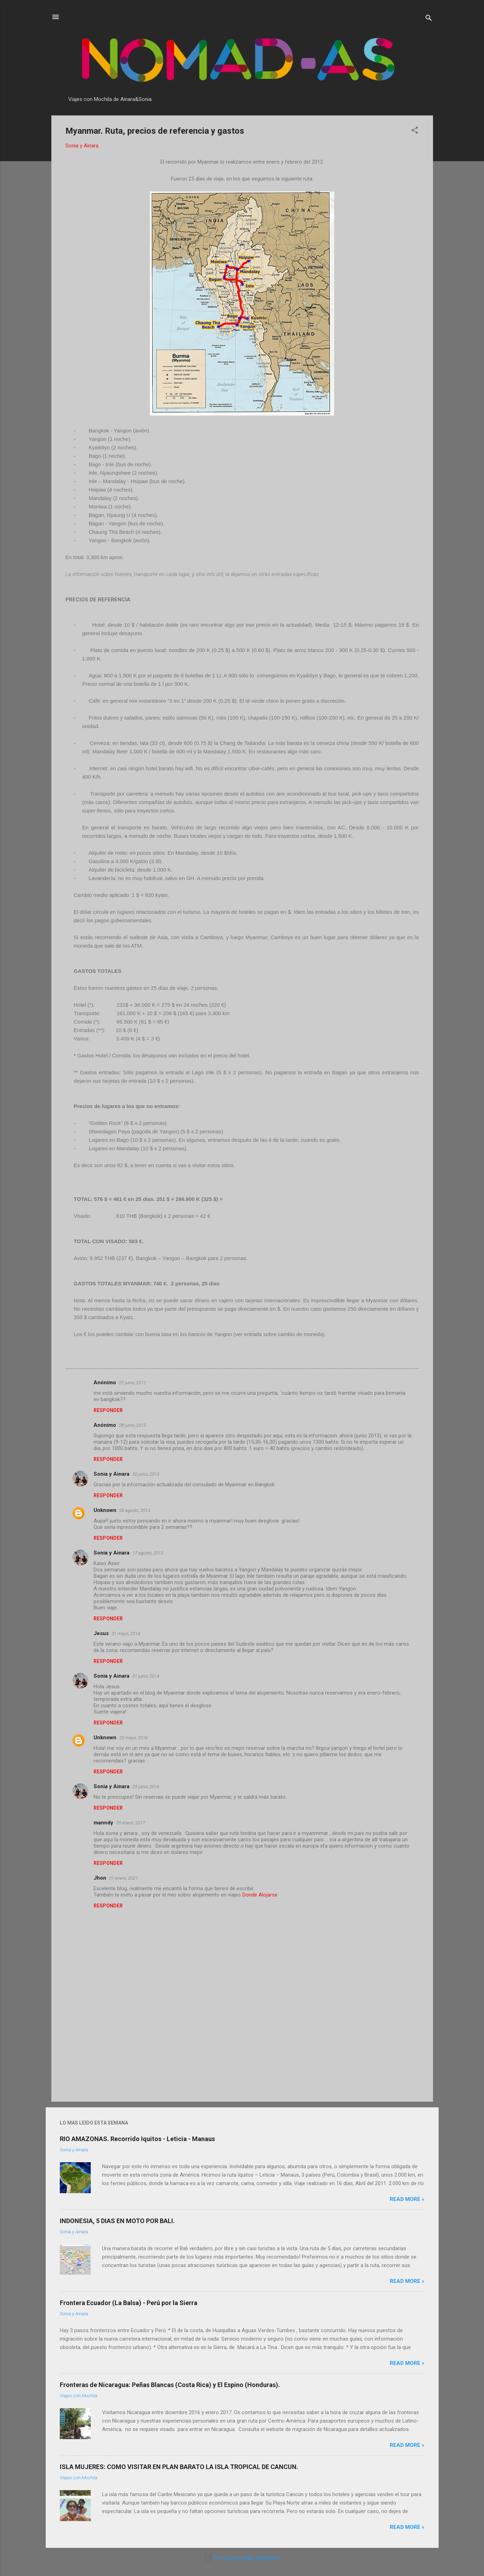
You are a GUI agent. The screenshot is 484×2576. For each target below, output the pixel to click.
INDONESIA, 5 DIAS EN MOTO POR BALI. (117, 2220)
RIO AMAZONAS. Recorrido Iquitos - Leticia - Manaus (137, 2139)
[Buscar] (429, 19)
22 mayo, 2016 (133, 1737)
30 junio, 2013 (145, 1474)
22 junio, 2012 (132, 1382)
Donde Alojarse (260, 1895)
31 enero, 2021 (123, 1878)
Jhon (100, 1878)
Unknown (105, 1510)
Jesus (101, 1633)
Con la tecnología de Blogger (242, 2558)
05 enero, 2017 (130, 1822)
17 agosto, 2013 (147, 1553)
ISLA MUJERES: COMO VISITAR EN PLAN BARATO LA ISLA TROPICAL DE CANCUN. (179, 2466)
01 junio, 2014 (145, 1676)
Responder (108, 1410)
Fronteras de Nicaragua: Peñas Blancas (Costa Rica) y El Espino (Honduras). (170, 2384)
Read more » (407, 2199)
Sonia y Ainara (111, 1474)
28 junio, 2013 (132, 1425)
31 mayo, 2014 (126, 1633)
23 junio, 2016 (145, 1786)
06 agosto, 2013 (134, 1510)
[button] (414, 131)
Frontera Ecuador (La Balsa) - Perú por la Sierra (128, 2302)
